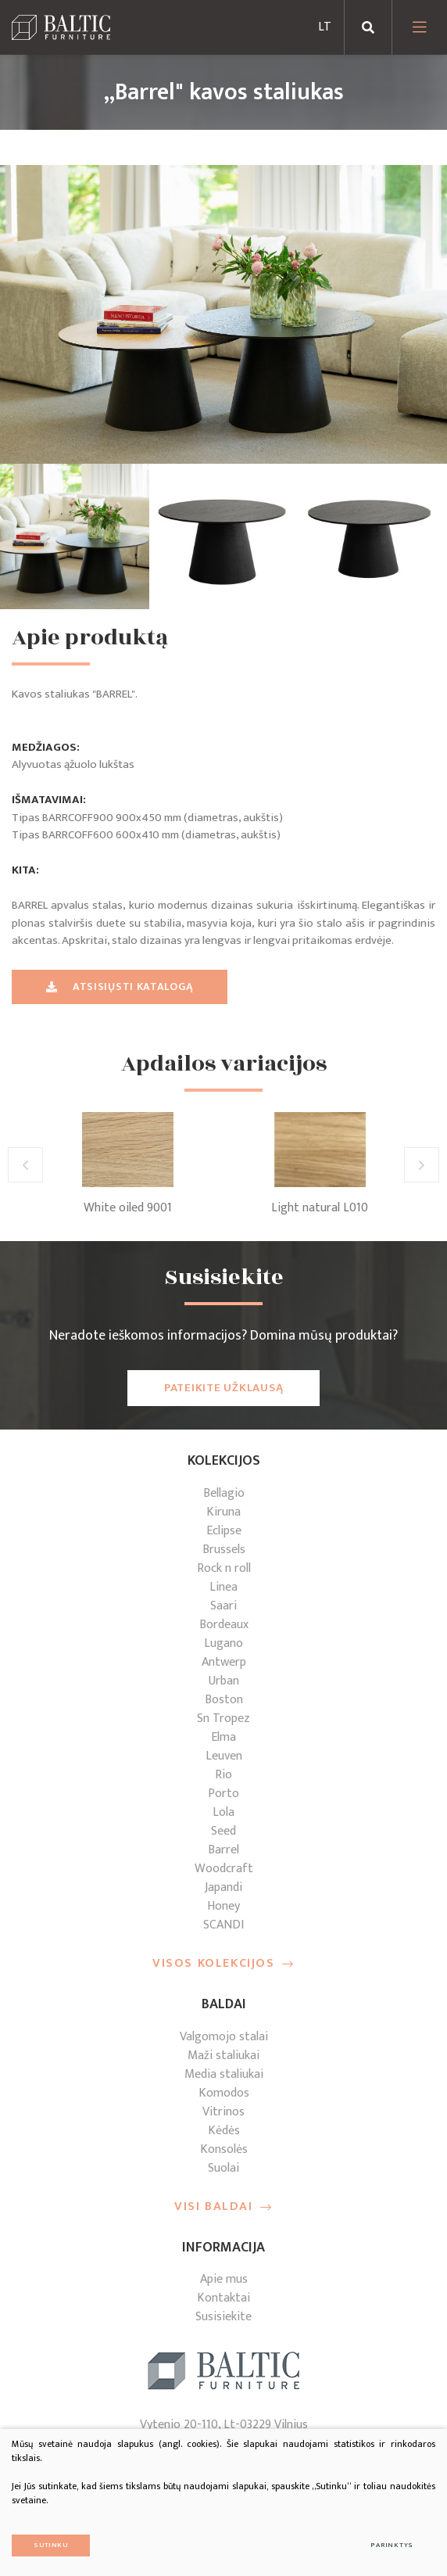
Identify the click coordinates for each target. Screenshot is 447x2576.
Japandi (223, 1887)
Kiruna (223, 1512)
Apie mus (224, 2279)
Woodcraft (224, 1868)
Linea (223, 1587)
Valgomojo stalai (224, 2036)
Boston (224, 1699)
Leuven (224, 1756)
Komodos (223, 2093)
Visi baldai (223, 2206)
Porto (223, 1793)
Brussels (223, 1549)
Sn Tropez (223, 1718)
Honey (223, 1906)
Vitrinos (223, 2111)
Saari (223, 1605)
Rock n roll (224, 1568)
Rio (223, 1774)
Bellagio (224, 1493)
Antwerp (224, 1662)
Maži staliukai (223, 2055)
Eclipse (223, 1530)
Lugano (223, 1643)
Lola (223, 1812)
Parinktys (391, 2545)
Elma (223, 1737)
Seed (223, 1831)
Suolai (223, 2168)
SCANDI (223, 1925)
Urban (224, 1681)
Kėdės (224, 2130)
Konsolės (224, 2149)
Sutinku (51, 2545)
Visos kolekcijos (223, 1963)
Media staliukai (223, 2074)
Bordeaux (224, 1624)
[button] (25, 1164)
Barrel (223, 1849)
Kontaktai (223, 2298)
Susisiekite (223, 2316)
